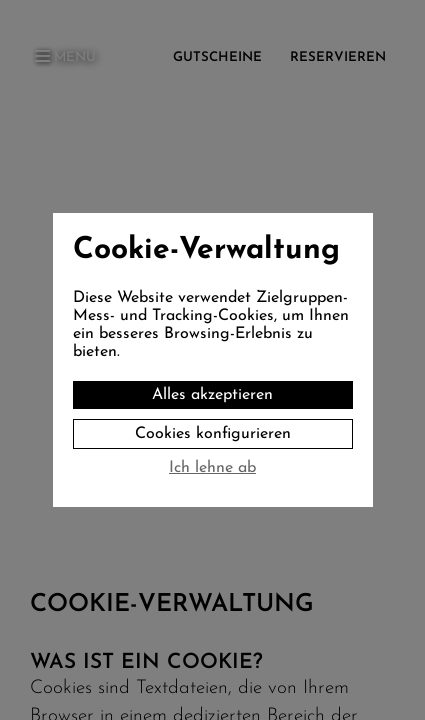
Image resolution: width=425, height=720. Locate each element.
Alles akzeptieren (212, 395)
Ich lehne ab (212, 468)
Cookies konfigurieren (213, 434)
